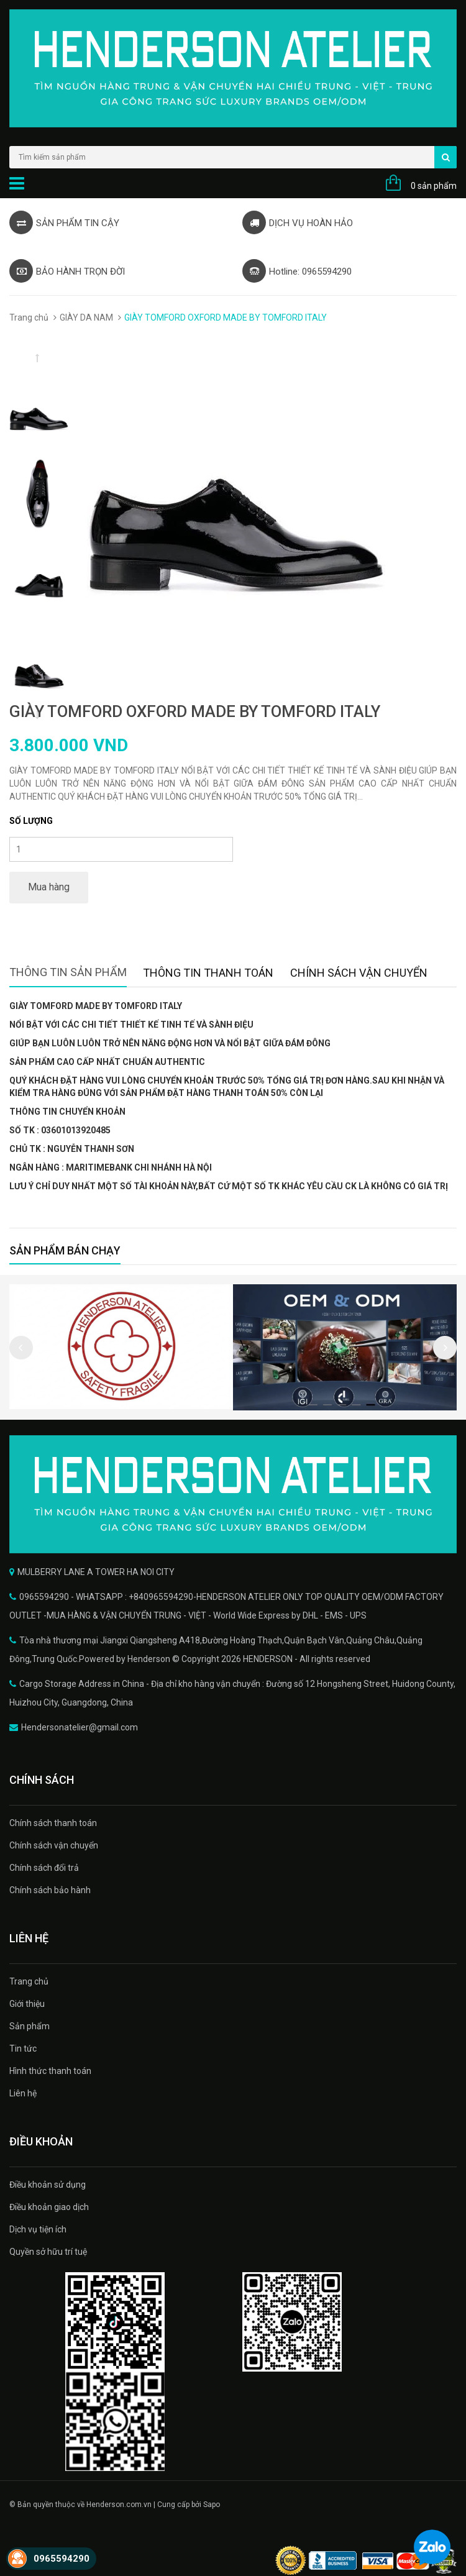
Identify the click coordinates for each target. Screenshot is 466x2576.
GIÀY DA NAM (86, 317)
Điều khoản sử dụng (47, 2185)
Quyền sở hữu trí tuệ (48, 2252)
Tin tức (23, 2048)
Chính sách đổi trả (44, 1868)
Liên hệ (23, 2093)
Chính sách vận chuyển (53, 1845)
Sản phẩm (29, 2026)
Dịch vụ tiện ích (37, 2229)
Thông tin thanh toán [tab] (208, 972)
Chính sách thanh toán (53, 1823)
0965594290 (61, 2558)
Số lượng (31, 821)
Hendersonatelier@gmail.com (79, 1727)
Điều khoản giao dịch (49, 2207)
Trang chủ (28, 317)
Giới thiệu (27, 2004)
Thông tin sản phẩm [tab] (68, 972)
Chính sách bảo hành (50, 1890)
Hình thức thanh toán (50, 2071)
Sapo (211, 2504)
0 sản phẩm (434, 186)
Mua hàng (49, 887)
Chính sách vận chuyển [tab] (358, 972)
